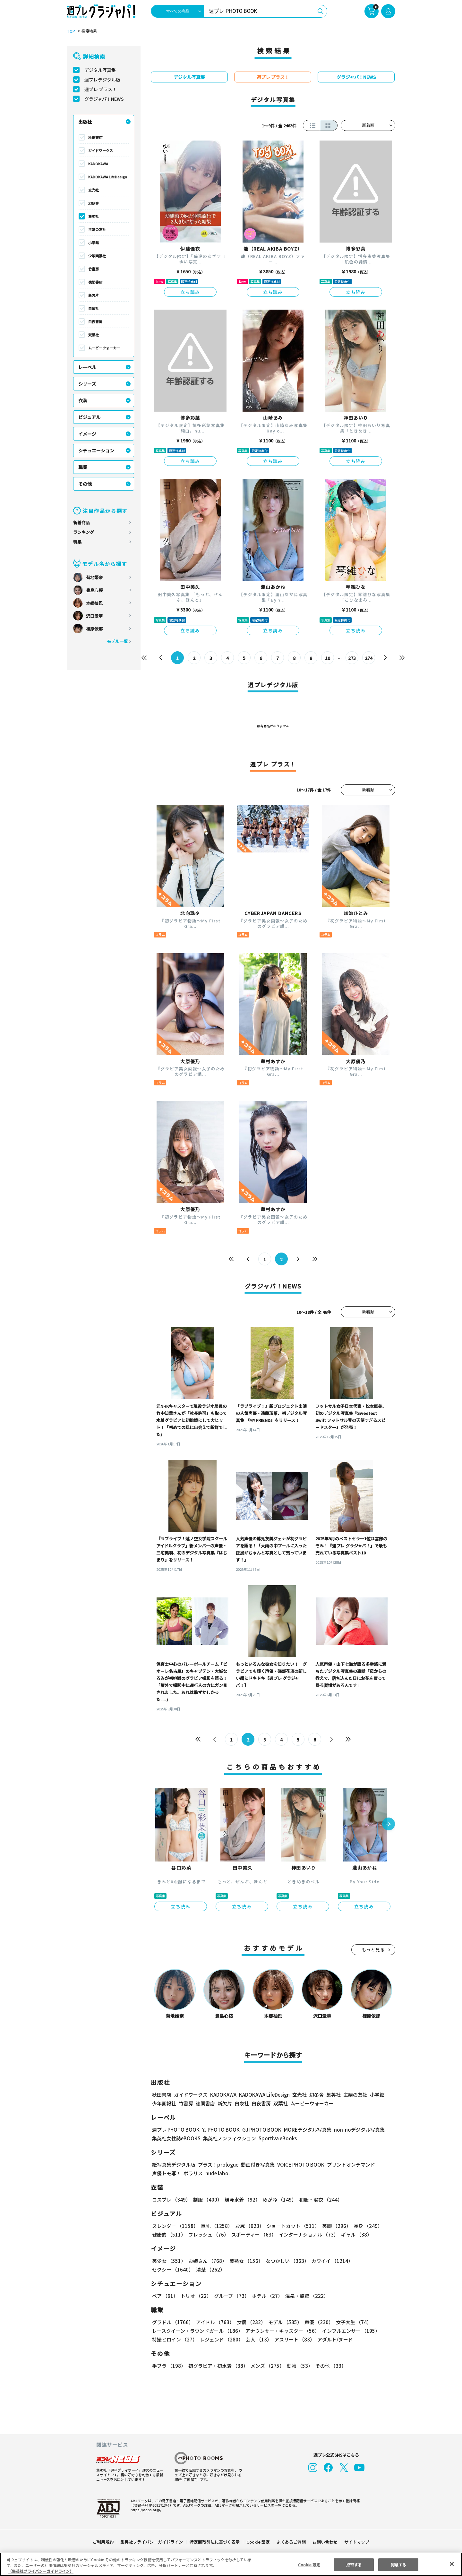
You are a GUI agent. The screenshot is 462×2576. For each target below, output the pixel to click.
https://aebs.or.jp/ (145, 2509)
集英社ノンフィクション (228, 2138)
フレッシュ (208, 2234)
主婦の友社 (97, 229)
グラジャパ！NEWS (104, 99)
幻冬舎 (93, 203)
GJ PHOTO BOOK (259, 2129)
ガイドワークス (100, 150)
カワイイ (329, 2260)
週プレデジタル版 (102, 79)
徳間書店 (95, 282)
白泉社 (93, 308)
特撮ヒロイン (174, 2339)
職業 (82, 467)
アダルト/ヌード (333, 2339)
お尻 (248, 2225)
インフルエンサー (350, 2330)
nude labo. (217, 2173)
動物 (298, 2365)
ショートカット (291, 2225)
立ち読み (190, 292)
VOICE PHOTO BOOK (299, 2164)
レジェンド (221, 2339)
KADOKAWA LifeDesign (107, 176)
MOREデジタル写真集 (303, 2129)
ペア (165, 2295)
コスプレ (171, 2199)
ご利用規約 (103, 2542)
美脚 (334, 2225)
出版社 (85, 121)
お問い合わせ (324, 2542)
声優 (316, 2322)
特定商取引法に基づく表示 (215, 2542)
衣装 (82, 400)
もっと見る (373, 1950)
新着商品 (81, 522)
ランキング (83, 532)
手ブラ (168, 2365)
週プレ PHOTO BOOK (175, 2129)
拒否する (354, 2564)
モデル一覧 (117, 641)
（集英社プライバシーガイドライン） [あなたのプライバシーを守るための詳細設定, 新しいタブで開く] (40, 2571)
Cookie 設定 (258, 2542)
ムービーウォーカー (104, 347)
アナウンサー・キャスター (282, 2330)
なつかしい (285, 2260)
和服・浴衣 (318, 2199)
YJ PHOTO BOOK (219, 2129)
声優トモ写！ (166, 2173)
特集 (77, 542)
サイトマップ (356, 2542)
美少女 (168, 2260)
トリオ (195, 2295)
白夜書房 (95, 321)
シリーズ (87, 384)
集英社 (93, 216)
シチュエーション (96, 450)
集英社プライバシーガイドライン (152, 2542)
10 (327, 658)
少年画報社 (97, 255)
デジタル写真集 (100, 70)
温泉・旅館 (305, 2295)
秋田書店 (95, 137)
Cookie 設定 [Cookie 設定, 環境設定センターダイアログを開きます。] (309, 2564)
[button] (389, 1825)
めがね (278, 2199)
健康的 (168, 2234)
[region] (231, 2564)
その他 (85, 484)
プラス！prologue (217, 2164)
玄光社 (93, 190)
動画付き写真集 (257, 2164)
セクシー (373, 2260)
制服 (207, 2199)
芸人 (257, 2339)
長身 (364, 2225)
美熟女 (244, 2260)
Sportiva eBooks (276, 2138)
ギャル (355, 2234)
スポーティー (252, 2234)
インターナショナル (307, 2234)
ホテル (266, 2295)
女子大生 (350, 2322)
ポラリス (193, 2173)
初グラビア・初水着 (217, 2365)
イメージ (87, 434)
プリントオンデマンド (348, 2164)
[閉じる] (452, 2564)
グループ (230, 2295)
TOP (70, 31)
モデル (283, 2322)
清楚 (166, 2269)
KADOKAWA (98, 163)
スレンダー (175, 2225)
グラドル (172, 2322)
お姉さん (207, 2260)
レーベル (87, 367)
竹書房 (93, 268)
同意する (398, 2564)
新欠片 (93, 295)
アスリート (293, 2339)
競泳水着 (241, 2199)
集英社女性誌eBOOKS (176, 2138)
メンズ (266, 2365)
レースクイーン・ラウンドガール (197, 2330)
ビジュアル (89, 417)
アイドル (214, 2322)
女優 (249, 2322)
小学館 (93, 242)
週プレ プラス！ (100, 89)
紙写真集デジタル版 (173, 2164)
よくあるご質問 (290, 2542)
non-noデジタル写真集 (355, 2129)
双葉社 (93, 334)
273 (352, 658)
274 (368, 658)
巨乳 (215, 2225)
